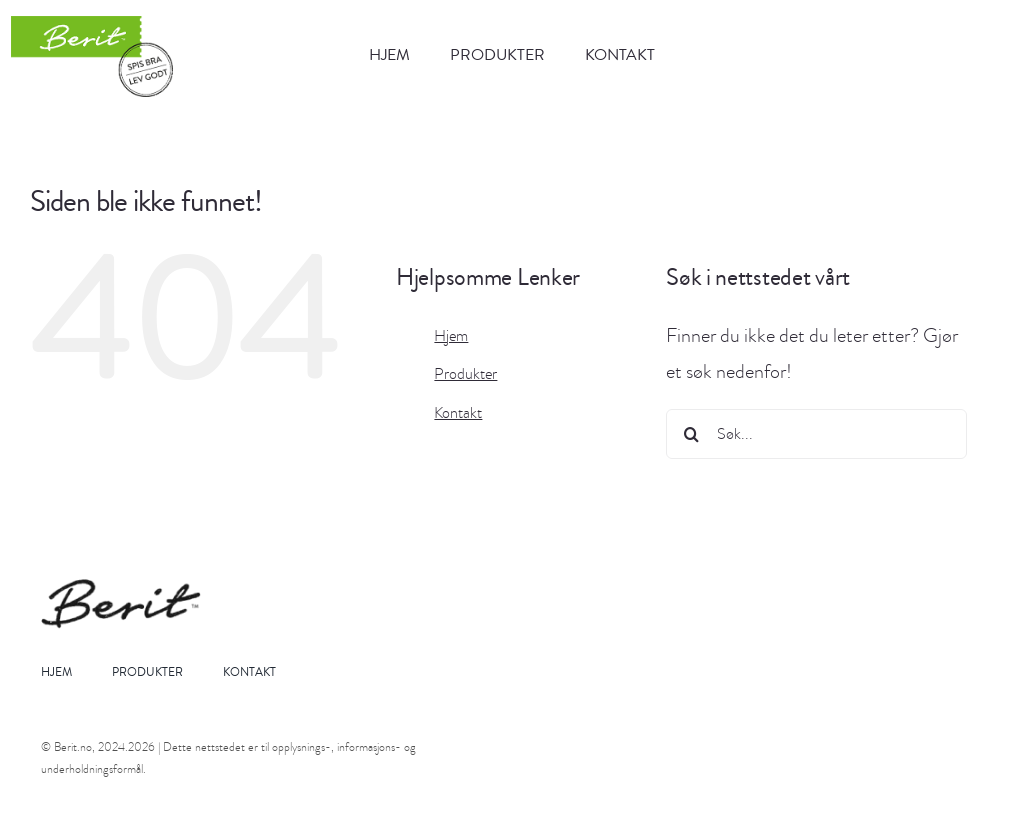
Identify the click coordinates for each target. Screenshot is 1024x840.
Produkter (465, 374)
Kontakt (458, 413)
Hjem (451, 336)
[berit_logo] (92, 56)
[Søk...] (816, 434)
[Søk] (691, 434)
